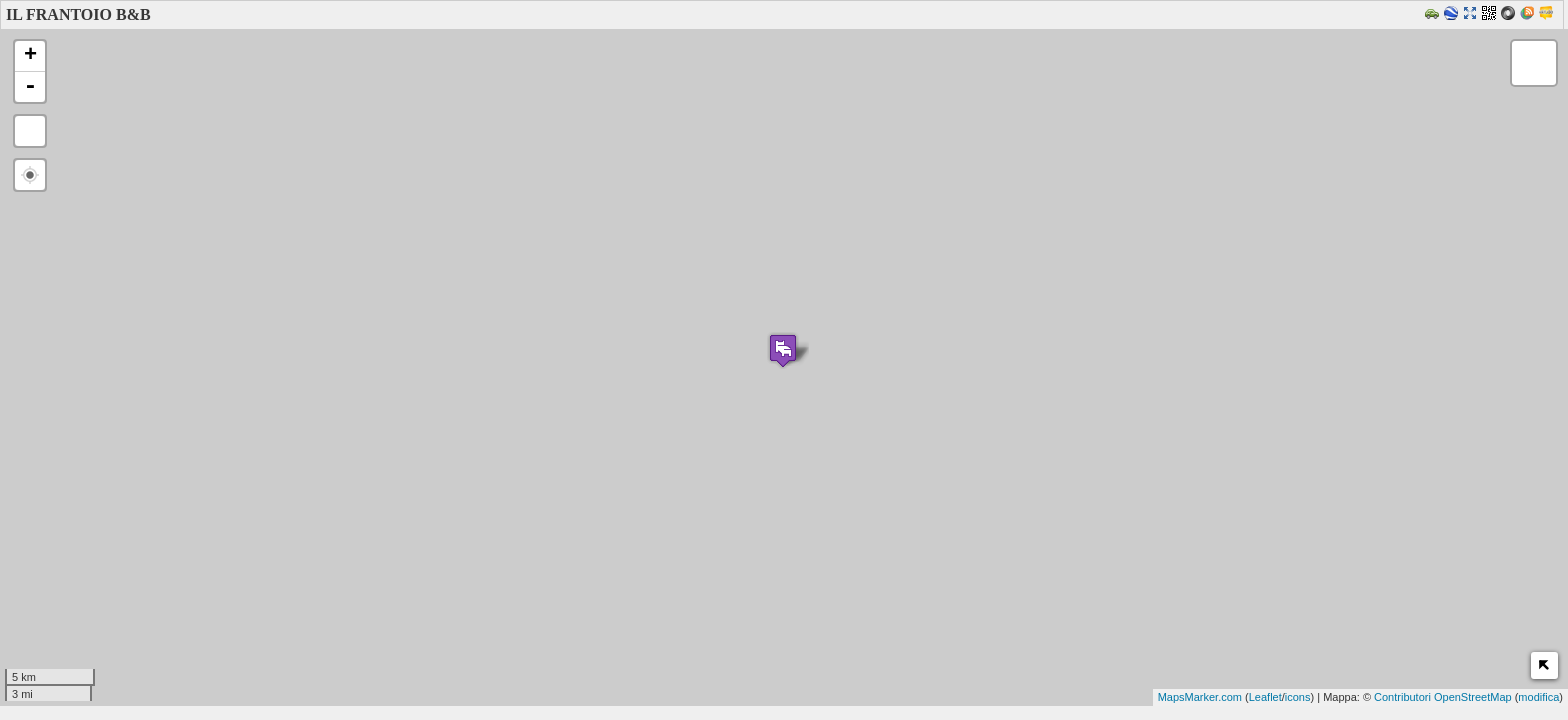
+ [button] (30, 56)
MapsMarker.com (1200, 697)
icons (1298, 697)
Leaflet (1265, 697)
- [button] (30, 87)
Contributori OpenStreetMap (1443, 697)
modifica (1538, 697)
